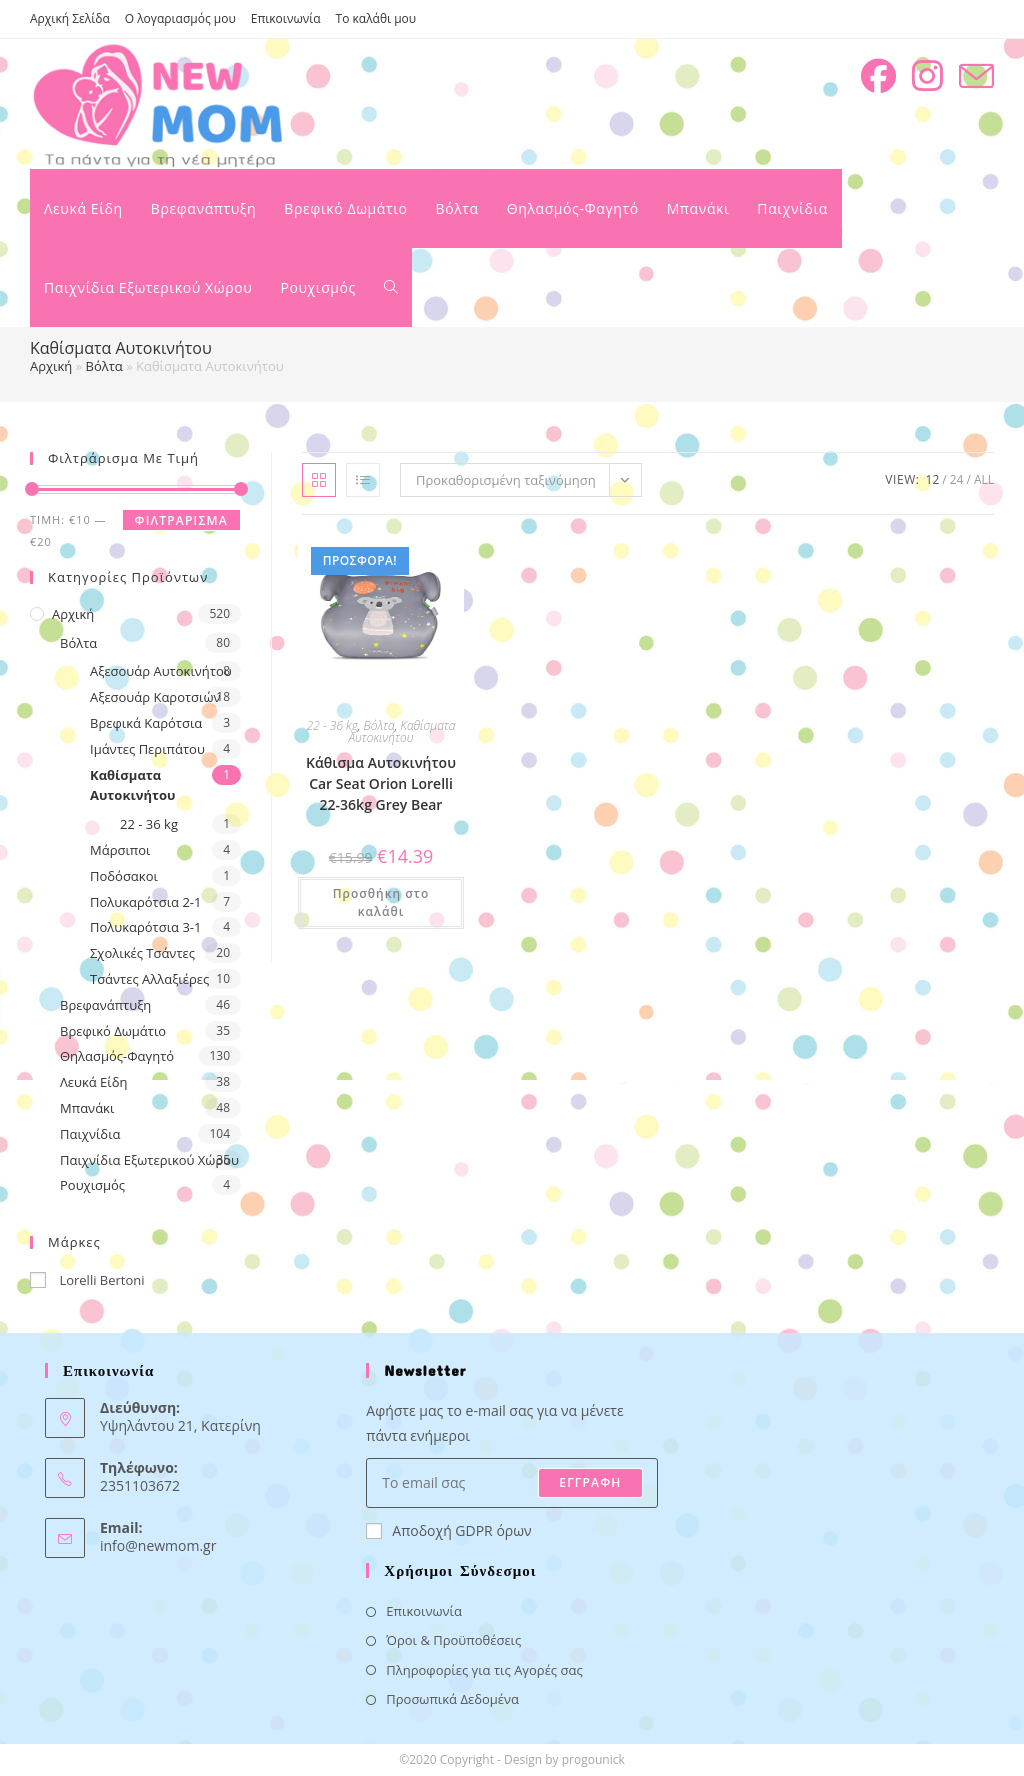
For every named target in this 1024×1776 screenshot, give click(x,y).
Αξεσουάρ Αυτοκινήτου (161, 671)
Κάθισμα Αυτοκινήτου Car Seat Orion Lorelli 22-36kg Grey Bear (381, 783)
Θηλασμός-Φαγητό (117, 1056)
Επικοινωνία (286, 18)
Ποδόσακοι (124, 876)
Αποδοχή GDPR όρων (448, 1530)
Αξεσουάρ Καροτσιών (155, 697)
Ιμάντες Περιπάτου (147, 749)
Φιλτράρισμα (181, 520)
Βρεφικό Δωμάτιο (113, 1031)
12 (933, 479)
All (984, 479)
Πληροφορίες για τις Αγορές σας (484, 1670)
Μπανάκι (87, 1108)
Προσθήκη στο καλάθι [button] (381, 902)
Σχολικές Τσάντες (142, 953)
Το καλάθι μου (376, 18)
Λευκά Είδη (94, 1082)
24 (957, 479)
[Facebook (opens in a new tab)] (878, 76)
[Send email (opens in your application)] (976, 76)
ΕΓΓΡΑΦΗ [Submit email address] (590, 1482)
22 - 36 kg (149, 824)
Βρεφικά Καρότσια (146, 723)
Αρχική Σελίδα (70, 18)
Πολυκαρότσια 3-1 (145, 927)
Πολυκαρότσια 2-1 (145, 902)
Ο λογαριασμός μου (180, 18)
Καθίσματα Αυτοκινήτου (132, 785)
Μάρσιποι (120, 850)
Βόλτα (104, 366)
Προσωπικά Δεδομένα (452, 1699)
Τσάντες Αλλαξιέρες (149, 979)
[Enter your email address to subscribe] (511, 1483)
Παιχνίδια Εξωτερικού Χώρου (149, 1160)
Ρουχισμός (92, 1185)
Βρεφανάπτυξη (105, 1005)
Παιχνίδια (90, 1134)
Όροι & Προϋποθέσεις (453, 1640)
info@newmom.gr (158, 1545)
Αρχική (51, 366)
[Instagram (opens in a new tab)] (927, 76)
